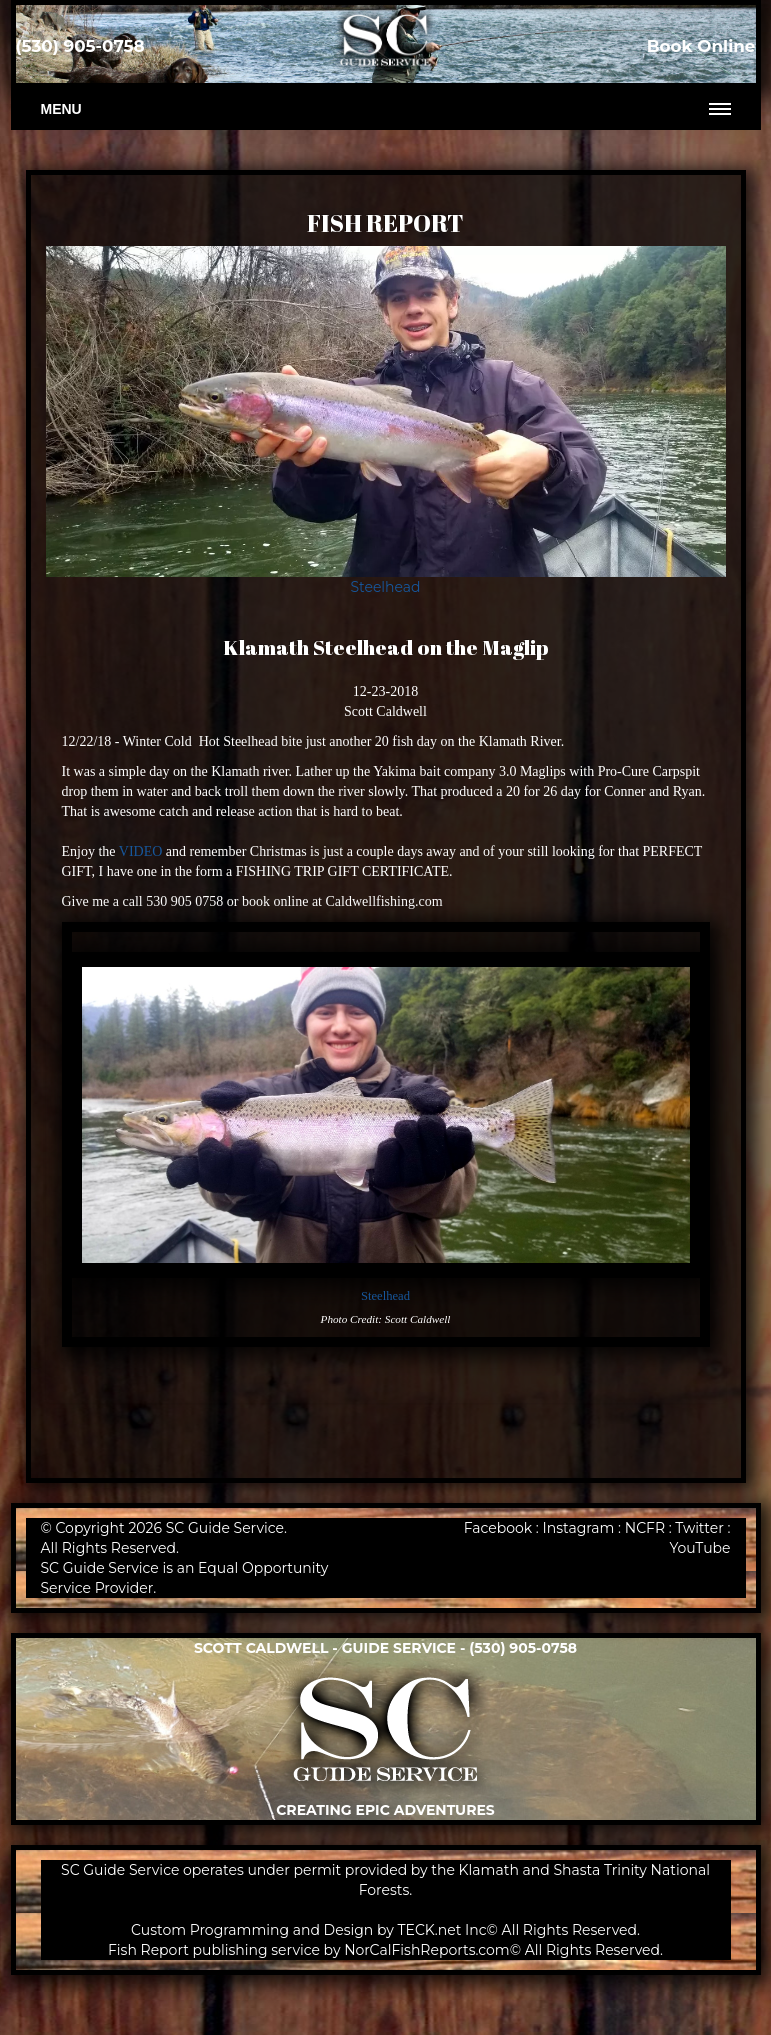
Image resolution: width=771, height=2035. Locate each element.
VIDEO (141, 851)
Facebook (498, 1528)
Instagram (579, 1528)
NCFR (645, 1528)
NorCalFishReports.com (427, 1950)
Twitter (699, 1528)
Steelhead (385, 587)
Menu (61, 109)
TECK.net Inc (442, 1930)
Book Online (701, 46)
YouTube (699, 1548)
